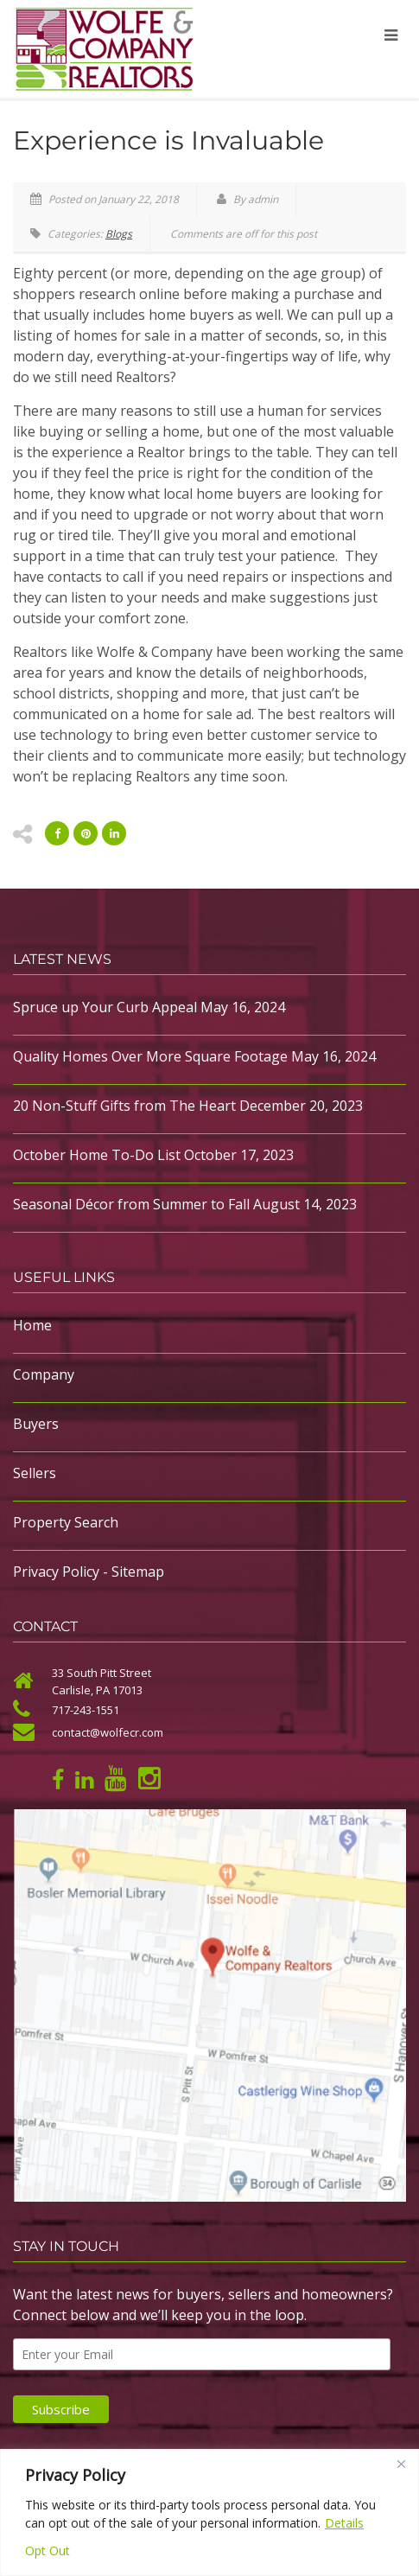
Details (344, 2523)
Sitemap (137, 1571)
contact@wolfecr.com (107, 1732)
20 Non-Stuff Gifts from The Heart (124, 1105)
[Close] (400, 2463)
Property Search (65, 1522)
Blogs (118, 233)
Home (32, 1325)
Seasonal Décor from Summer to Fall (131, 1204)
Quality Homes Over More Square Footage (150, 1056)
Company (43, 1374)
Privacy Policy (56, 1571)
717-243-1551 (85, 1710)
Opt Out (47, 2550)
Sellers (34, 1472)
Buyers (36, 1423)
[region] (209, 2512)
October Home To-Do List (97, 1154)
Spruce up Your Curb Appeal (105, 1007)
